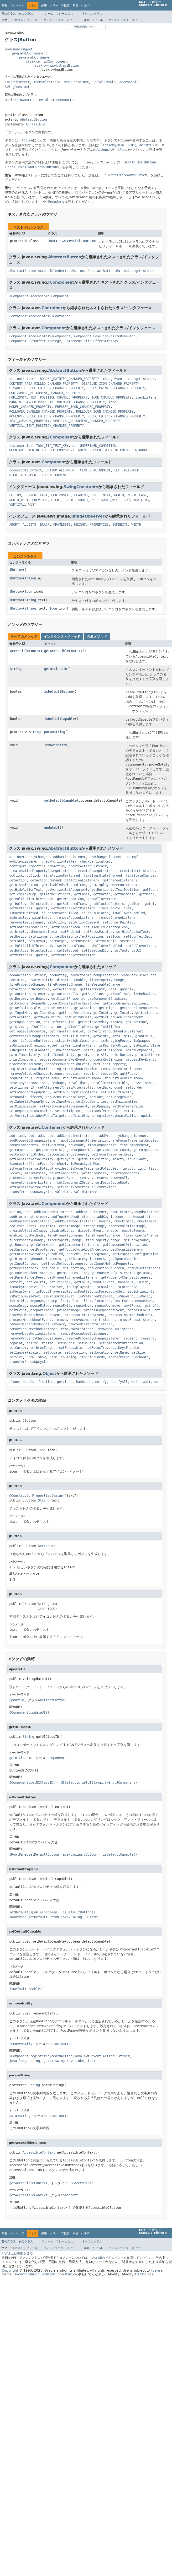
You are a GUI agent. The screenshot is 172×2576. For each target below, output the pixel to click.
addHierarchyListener (28, 1217)
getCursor (17, 1249)
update (146, 1116)
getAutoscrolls (64, 994)
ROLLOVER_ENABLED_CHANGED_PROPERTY (40, 411)
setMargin (58, 941)
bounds (104, 1221)
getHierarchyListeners (85, 1259)
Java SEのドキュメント (107, 2257)
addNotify (58, 975)
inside (143, 1282)
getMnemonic (124, 894)
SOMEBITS (120, 524)
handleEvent (103, 1282)
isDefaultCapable (59, 719)
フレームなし (64, 13)
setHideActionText (132, 932)
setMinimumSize (22, 1106)
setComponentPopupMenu (29, 1092)
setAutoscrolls (80, 1087)
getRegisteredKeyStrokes (100, 1022)
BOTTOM (15, 495)
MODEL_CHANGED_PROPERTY (30, 407)
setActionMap (142, 1083)
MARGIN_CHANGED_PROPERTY (31, 402)
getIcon (149, 889)
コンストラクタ (53, 20)
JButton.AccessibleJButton (72, 241)
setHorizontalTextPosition (79, 936)
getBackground (136, 1240)
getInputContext (23, 1263)
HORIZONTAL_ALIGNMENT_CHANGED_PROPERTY (44, 393)
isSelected (18, 917)
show (30, 1357)
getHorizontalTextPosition (115, 889)
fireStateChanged (141, 875)
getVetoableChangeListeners (34, 1036)
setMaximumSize (123, 1101)
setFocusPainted (98, 932)
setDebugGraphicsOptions (75, 1092)
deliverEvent (53, 1145)
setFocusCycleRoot (111, 1182)
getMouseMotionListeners (31, 1273)
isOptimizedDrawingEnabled (33, 1045)
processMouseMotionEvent (67, 1064)
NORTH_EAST (137, 495)
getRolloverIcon (102, 899)
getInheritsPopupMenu (139, 1008)
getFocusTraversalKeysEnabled (36, 1254)
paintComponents (63, 1173)
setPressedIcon (70, 946)
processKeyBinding (105, 1059)
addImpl (132, 857)
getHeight (107, 1008)
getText (134, 904)
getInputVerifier (74, 1013)
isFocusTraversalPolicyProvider (38, 1168)
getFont (73, 1254)
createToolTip (40, 980)
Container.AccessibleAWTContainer (39, 316)
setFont (96, 1097)
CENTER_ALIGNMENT (95, 470)
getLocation (19, 1017)
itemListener (146, 397)
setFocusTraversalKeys (66, 1097)
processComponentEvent (104, 1310)
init (127, 908)
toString (68, 1357)
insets (118, 1159)
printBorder (120, 1055)
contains (17, 980)
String (30, 600)
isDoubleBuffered (36, 1040)
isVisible (17, 1301)
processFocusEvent (144, 1310)
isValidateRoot (66, 1050)
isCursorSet (52, 1287)
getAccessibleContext (63, 651)
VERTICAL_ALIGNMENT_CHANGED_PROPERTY (86, 421)
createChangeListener (97, 871)
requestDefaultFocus (119, 1073)
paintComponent (139, 1050)
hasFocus (125, 1282)
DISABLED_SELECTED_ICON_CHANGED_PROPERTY (46, 388)
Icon (28, 591)
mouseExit (61, 1305)
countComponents (23, 1145)
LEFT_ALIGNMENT (127, 470)
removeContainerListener (31, 1182)
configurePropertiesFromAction (37, 866)
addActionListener (69, 857)
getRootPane (136, 1022)
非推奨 (65, 5)
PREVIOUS (39, 500)
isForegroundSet (109, 1291)
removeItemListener (26, 922)
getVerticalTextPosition (73, 908)
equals (28, 1382)
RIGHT (56, 500)
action (15, 1212)
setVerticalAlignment (28, 955)
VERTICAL (17, 504)
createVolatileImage (127, 1226)
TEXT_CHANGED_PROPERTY (29, 421)
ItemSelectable (46, 82)
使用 (44, 5)
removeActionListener (76, 917)
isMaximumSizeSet (24, 1296)
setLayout (37, 941)
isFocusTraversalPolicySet (94, 1168)
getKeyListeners (23, 1268)
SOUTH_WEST (110, 500)
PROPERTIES (99, 524)
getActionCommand (45, 880)
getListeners (146, 1013)
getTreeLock (59, 1282)
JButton (16, 570)
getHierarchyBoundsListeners (35, 1259)
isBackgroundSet (23, 1287)
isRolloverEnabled (128, 913)
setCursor (17, 1348)
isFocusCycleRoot (51, 1164)
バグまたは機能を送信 (17, 2253)
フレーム (47, 13)
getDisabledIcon (23, 885)
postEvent (17, 1310)
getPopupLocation (24, 1022)
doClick (16, 875)
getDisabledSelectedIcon (64, 885)
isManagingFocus (115, 1040)
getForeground (96, 1254)
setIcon (113, 936)
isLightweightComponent (76, 1040)
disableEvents (61, 1230)
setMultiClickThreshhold (31, 946)
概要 (4, 5)
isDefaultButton (58, 691)
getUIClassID (55, 669)
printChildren (147, 1055)
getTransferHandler (66, 1031)
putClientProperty (109, 1064)
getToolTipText (78, 1027)
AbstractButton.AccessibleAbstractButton (46, 271)
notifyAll (119, 1382)
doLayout (76, 1145)
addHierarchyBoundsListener (135, 1212)
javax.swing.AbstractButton (56, 65)
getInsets (101, 1013)
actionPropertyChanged (29, 857)
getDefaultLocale (24, 1008)
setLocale (52, 1352)
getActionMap (64, 989)
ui (74, 446)
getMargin (101, 894)
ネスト (19, 20)
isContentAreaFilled (60, 913)
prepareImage (41, 1310)
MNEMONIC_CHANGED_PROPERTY (81, 402)
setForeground (119, 1097)
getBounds (38, 998)
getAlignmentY (121, 989)
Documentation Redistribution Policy (44, 2274)
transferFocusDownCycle (30, 1192)
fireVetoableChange (103, 984)
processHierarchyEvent (85, 1315)
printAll (99, 1055)
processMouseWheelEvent (30, 1320)
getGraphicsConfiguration (135, 1254)
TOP (127, 500)
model (113, 402)
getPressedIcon (70, 899)
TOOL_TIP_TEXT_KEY (52, 446)
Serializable (104, 82)
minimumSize (35, 1173)
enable (80, 980)
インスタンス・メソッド (62, 636)
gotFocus (81, 1282)
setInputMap (61, 1101)
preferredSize (94, 1173)
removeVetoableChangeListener (36, 1073)
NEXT (106, 495)
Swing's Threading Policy (126, 175)
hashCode (83, 1382)
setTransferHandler (103, 1111)
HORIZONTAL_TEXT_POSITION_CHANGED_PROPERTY (48, 397)
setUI (136, 950)
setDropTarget (42, 1348)
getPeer (37, 1277)
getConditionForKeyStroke (76, 1003)
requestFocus (20, 1078)
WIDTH (136, 524)
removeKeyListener (77, 1329)
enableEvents (133, 1230)
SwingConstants (18, 87)
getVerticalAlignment (28, 908)
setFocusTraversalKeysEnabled (112, 1348)
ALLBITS (29, 524)
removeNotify (55, 745)
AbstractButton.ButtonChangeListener (121, 271)
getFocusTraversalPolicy (31, 1159)
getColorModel (42, 1245)
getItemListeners (55, 894)
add (12, 1136)
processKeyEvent (140, 1059)
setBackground (109, 1087)
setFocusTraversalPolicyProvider (86, 1187)
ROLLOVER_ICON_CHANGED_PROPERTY (104, 411)
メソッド (72, 20)
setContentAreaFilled (28, 927)
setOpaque (100, 1106)
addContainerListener (76, 1136)
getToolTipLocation (43, 1027)
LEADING (81, 495)
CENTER (30, 495)
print (83, 1055)
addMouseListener (143, 1217)
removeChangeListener (118, 917)
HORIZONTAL (60, 495)
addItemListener (23, 861)
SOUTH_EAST (87, 500)
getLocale (50, 1268)
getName (144, 1273)
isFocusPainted (95, 913)
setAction (56, 922)
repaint (73, 1073)
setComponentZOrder (74, 1182)
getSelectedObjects (106, 904)
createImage (69, 1226)
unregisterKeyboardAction (114, 1116)
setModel (127, 941)
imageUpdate (109, 908)
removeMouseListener (115, 1329)
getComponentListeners (79, 1245)
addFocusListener (91, 1212)
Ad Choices (143, 2274)
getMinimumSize (78, 1017)
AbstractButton (33, 119)
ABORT (14, 524)
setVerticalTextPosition (73, 955)
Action (27, 140)
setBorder (134, 1087)
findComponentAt (102, 1145)
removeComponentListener (92, 1320)
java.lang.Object (18, 49)
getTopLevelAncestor (27, 1031)
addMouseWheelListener (75, 1221)
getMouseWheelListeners (112, 1273)
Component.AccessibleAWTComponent (39, 336)
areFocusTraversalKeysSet (135, 1140)
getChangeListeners (120, 880)
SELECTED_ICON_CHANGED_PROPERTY (116, 416)
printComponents (124, 1173)
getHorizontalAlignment (67, 889)
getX (116, 1036)
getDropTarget (42, 1249)
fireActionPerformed (62, 875)
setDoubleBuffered (25, 1097)
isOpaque (141, 1040)
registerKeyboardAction (30, 1069)
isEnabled (103, 1287)
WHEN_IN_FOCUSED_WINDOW (126, 450)
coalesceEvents (22, 1226)
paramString (54, 732)
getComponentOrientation (125, 1245)
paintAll (152, 1305)
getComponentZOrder (26, 1154)
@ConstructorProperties (30, 1495)
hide (13, 1040)
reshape (58, 1083)
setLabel (17, 941)
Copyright (10, 2270)
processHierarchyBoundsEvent (35, 1315)
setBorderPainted (118, 922)
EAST (43, 495)
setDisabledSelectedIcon (106, 927)
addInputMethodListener (72, 1217)
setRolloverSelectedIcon (31, 950)
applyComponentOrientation (85, 1140)
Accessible (128, 82)
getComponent (20, 1150)
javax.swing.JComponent (47, 61)
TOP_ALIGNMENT (54, 475)
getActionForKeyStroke (29, 989)
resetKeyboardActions (28, 1083)
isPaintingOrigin (114, 1045)
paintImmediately (24, 1055)
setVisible (78, 1116)
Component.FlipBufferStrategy (91, 341)
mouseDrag (17, 1305)
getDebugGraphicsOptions (125, 1003)
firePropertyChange (106, 980)
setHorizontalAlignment (30, 936)
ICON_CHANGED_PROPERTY (111, 397)
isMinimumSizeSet (59, 1296)
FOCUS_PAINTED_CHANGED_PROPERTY (116, 388)
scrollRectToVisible (109, 1083)
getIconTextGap (22, 894)
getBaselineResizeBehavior (130, 994)
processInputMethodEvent (130, 1315)
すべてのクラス (92, 13)
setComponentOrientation (121, 1343)
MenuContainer (76, 82)
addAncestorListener (27, 975)
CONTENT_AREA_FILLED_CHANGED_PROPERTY (43, 383)
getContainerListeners (67, 1154)
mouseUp (102, 1305)
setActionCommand (83, 922)
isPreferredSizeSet (95, 1296)
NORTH (119, 495)
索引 (75, 5)
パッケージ (17, 5)
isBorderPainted (23, 913)
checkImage (123, 1221)
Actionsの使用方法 (110, 149)
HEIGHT (80, 524)
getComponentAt (49, 1150)
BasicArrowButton (20, 100)
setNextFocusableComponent (64, 1106)
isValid (144, 1296)
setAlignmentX (21, 1087)
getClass (64, 1382)
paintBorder (42, 917)
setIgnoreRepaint (24, 1352)
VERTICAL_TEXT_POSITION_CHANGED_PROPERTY (46, 425)
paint (88, 1050)
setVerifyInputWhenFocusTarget (37, 1116)
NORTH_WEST (18, 500)
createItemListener (137, 871)
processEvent (64, 1178)
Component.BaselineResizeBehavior (104, 336)
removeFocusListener (136, 1320)
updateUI (51, 827)
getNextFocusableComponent (119, 1017)
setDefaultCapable (60, 800)
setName (121, 1352)
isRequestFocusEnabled (29, 1050)
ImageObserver (17, 82)
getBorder (17, 998)
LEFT (95, 495)
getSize (16, 1027)
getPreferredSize (59, 1022)
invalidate (137, 1159)
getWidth (101, 1036)
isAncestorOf (20, 1164)
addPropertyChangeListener (123, 1136)
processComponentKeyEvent (63, 1059)
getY (127, 1036)
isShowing (124, 1296)
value (58, 1495)
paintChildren (109, 1050)
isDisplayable (79, 1287)
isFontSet (82, 1291)
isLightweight (140, 1291)
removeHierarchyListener (90, 1324)
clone (14, 1382)
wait (135, 1382)
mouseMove (82, 1305)
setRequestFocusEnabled (30, 1111)
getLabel (81, 894)
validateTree (85, 1192)
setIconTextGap (137, 936)
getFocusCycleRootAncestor (83, 1249)
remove (85, 1178)
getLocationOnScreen (106, 1268)
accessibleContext (25, 470)
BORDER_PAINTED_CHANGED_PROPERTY (69, 379)
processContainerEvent (29, 1178)
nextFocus (132, 1305)
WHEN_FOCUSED (89, 450)
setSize (138, 1352)
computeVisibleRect (139, 975)
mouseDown (143, 1301)
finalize (45, 1382)
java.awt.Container (35, 57)
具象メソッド (97, 636)
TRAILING (141, 500)
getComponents (145, 1150)
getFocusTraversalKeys (111, 1154)
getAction (17, 880)
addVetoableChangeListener (94, 975)
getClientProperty (67, 998)
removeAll (119, 1178)
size (53, 1357)
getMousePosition (93, 1159)
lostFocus (122, 1301)
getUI (149, 904)
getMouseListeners (144, 1268)
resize (32, 1343)
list (141, 1168)
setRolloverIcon (140, 946)
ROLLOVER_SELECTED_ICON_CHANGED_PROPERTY (46, 416)
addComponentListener (53, 1212)
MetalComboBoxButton (57, 100)
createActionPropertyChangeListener (41, 871)
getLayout (65, 1159)
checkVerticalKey (95, 861)
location (102, 1301)
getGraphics (84, 1008)
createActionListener (87, 866)
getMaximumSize (47, 1017)
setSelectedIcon (96, 950)
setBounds (65, 1343)
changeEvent (113, 379)
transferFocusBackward (129, 1357)
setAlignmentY (50, 1087)
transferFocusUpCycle (28, 1362)
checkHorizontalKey (59, 861)
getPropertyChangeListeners (72, 1277)
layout (127, 1168)
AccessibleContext (26, 651)
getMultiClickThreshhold (31, 899)
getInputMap (19, 1013)
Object (49, 1373)
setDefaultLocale (116, 1092)
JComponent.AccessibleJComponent (38, 296)
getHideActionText (25, 889)
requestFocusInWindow (82, 1078)
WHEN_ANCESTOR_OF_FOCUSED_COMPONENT (41, 450)
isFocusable (126, 1287)
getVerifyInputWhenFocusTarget (115, 1031)
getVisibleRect (76, 1036)
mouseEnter (39, 1305)
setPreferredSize (127, 1106)
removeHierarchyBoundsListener (37, 1324)
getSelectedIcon (71, 904)
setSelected (67, 950)
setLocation (75, 1352)
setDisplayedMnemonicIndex (33, 932)
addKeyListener (110, 1217)
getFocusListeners (126, 1249)
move (116, 1305)
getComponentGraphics (107, 998)
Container (52, 308)
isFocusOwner (20, 1291)
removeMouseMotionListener (33, 1333)
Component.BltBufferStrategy (35, 341)
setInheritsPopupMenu (28, 1101)
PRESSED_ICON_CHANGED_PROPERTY (82, 407)
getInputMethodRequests (110, 1263)
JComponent (61, 282)
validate (62, 1192)
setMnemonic (80, 941)
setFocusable (70, 1348)
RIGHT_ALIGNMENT (23, 475)
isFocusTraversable (53, 1291)
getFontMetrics (57, 1008)
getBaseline (92, 994)
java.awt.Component (29, 53)
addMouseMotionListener (30, 1221)
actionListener (22, 379)
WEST (32, 504)
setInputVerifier (91, 1101)
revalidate (78, 1083)
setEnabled (70, 932)
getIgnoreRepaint (124, 1259)
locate (15, 1173)
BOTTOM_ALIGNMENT (61, 470)
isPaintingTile (146, 1045)
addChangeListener (105, 857)
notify (101, 1382)
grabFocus (143, 1036)
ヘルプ (85, 5)
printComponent (22, 1059)
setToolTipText (68, 1111)
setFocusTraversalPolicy (31, 1187)
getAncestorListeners (28, 994)
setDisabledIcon (65, 927)
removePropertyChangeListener (36, 1338)
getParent (17, 1277)
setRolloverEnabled (105, 946)
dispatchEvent (90, 1230)
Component (54, 328)
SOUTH (69, 500)
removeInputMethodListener (33, 1329)
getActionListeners (82, 880)
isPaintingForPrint (78, 1045)
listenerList (20, 446)
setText (121, 950)
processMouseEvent (25, 1064)
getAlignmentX (92, 989)
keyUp (52, 1301)
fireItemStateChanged (103, 875)
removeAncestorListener (122, 1069)
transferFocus (92, 1357)
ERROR (44, 524)
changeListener (141, 379)
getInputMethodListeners (64, 1263)
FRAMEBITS (61, 524)
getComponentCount (113, 1150)
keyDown (37, 1301)
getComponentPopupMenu (29, 1003)
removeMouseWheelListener (84, 1333)
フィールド (33, 20)
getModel (146, 894)
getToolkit (36, 1282)
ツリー (54, 5)
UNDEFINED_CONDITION (98, 446)
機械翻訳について (86, 27)
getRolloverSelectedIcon (31, 904)
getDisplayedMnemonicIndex (113, 885)
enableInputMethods (26, 1235)
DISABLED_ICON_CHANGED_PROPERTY (110, 383)
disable (63, 980)
